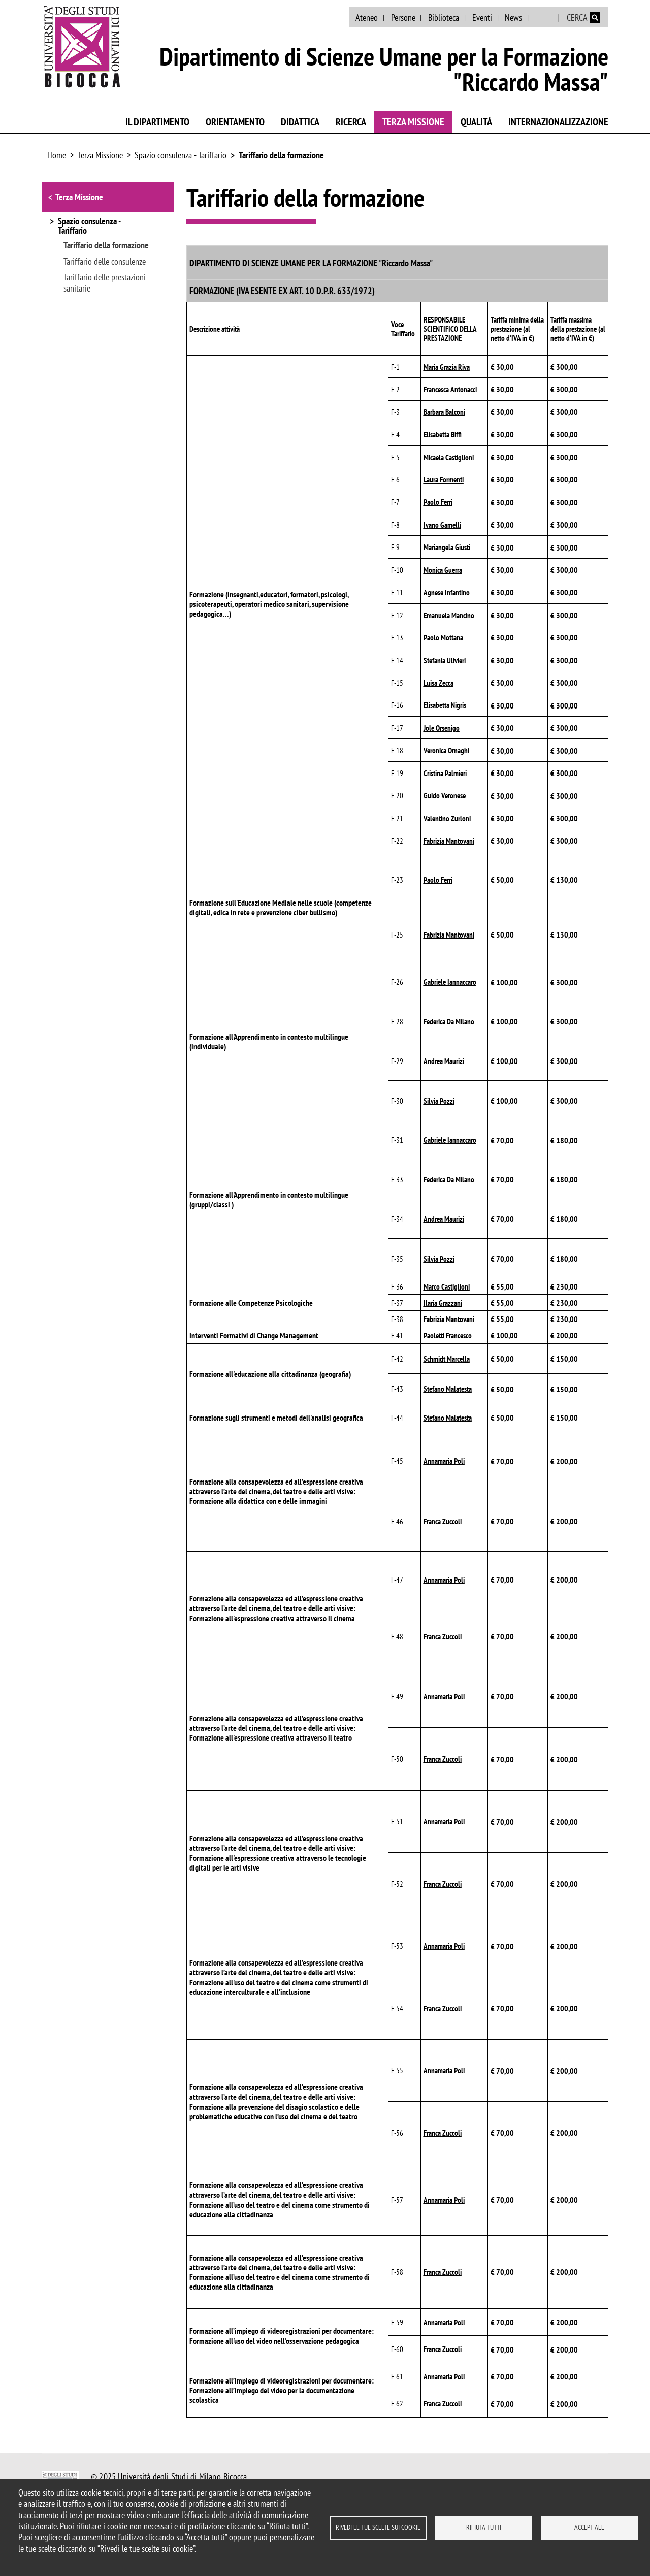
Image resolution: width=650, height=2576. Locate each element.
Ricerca (351, 121)
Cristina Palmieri (445, 773)
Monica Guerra (443, 570)
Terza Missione (413, 121)
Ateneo (366, 17)
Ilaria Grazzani (443, 1303)
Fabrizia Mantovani (449, 841)
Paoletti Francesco (448, 1335)
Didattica (300, 121)
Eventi (482, 17)
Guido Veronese (445, 795)
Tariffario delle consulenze (104, 261)
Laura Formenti (444, 480)
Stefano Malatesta (448, 1389)
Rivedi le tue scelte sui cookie (378, 2527)
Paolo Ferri (438, 502)
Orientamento (235, 121)
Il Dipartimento (157, 121)
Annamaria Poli (444, 1461)
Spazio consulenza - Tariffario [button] (89, 226)
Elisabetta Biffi (443, 434)
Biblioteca (443, 17)
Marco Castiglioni (447, 1287)
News (513, 17)
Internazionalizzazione (558, 121)
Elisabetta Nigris (445, 705)
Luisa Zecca (438, 683)
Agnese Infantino (447, 592)
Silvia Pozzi (439, 1101)
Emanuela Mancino (449, 615)
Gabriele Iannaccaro (450, 982)
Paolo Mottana (443, 637)
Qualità (476, 121)
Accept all (589, 2527)
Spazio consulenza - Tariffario (180, 155)
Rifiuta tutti (483, 2527)
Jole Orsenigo (442, 728)
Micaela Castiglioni (449, 457)
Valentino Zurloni (447, 818)
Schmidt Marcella (447, 1359)
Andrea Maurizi (444, 1061)
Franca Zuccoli (443, 1521)
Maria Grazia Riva (447, 367)
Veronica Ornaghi (446, 750)
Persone (403, 17)
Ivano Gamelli (442, 525)
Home (56, 155)
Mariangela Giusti (447, 547)
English (543, 17)
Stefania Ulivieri (445, 660)
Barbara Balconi (444, 412)
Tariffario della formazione (281, 155)
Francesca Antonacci (450, 389)
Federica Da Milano (449, 1021)
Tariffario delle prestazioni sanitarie (104, 283)
